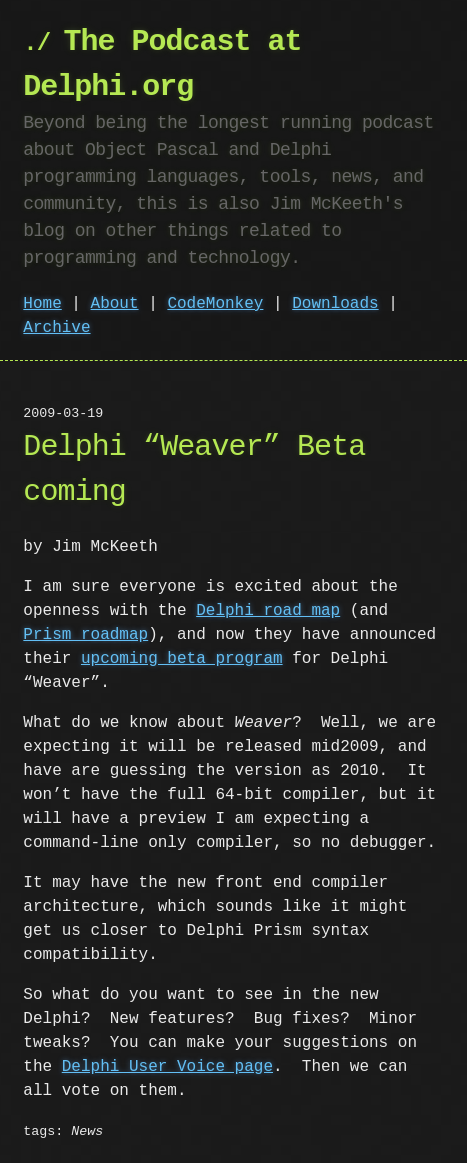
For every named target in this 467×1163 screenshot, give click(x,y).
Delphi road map (268, 611)
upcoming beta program (182, 659)
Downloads (335, 304)
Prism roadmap (85, 635)
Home (42, 304)
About (115, 304)
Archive (56, 328)
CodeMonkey (215, 304)
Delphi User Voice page (167, 1067)
